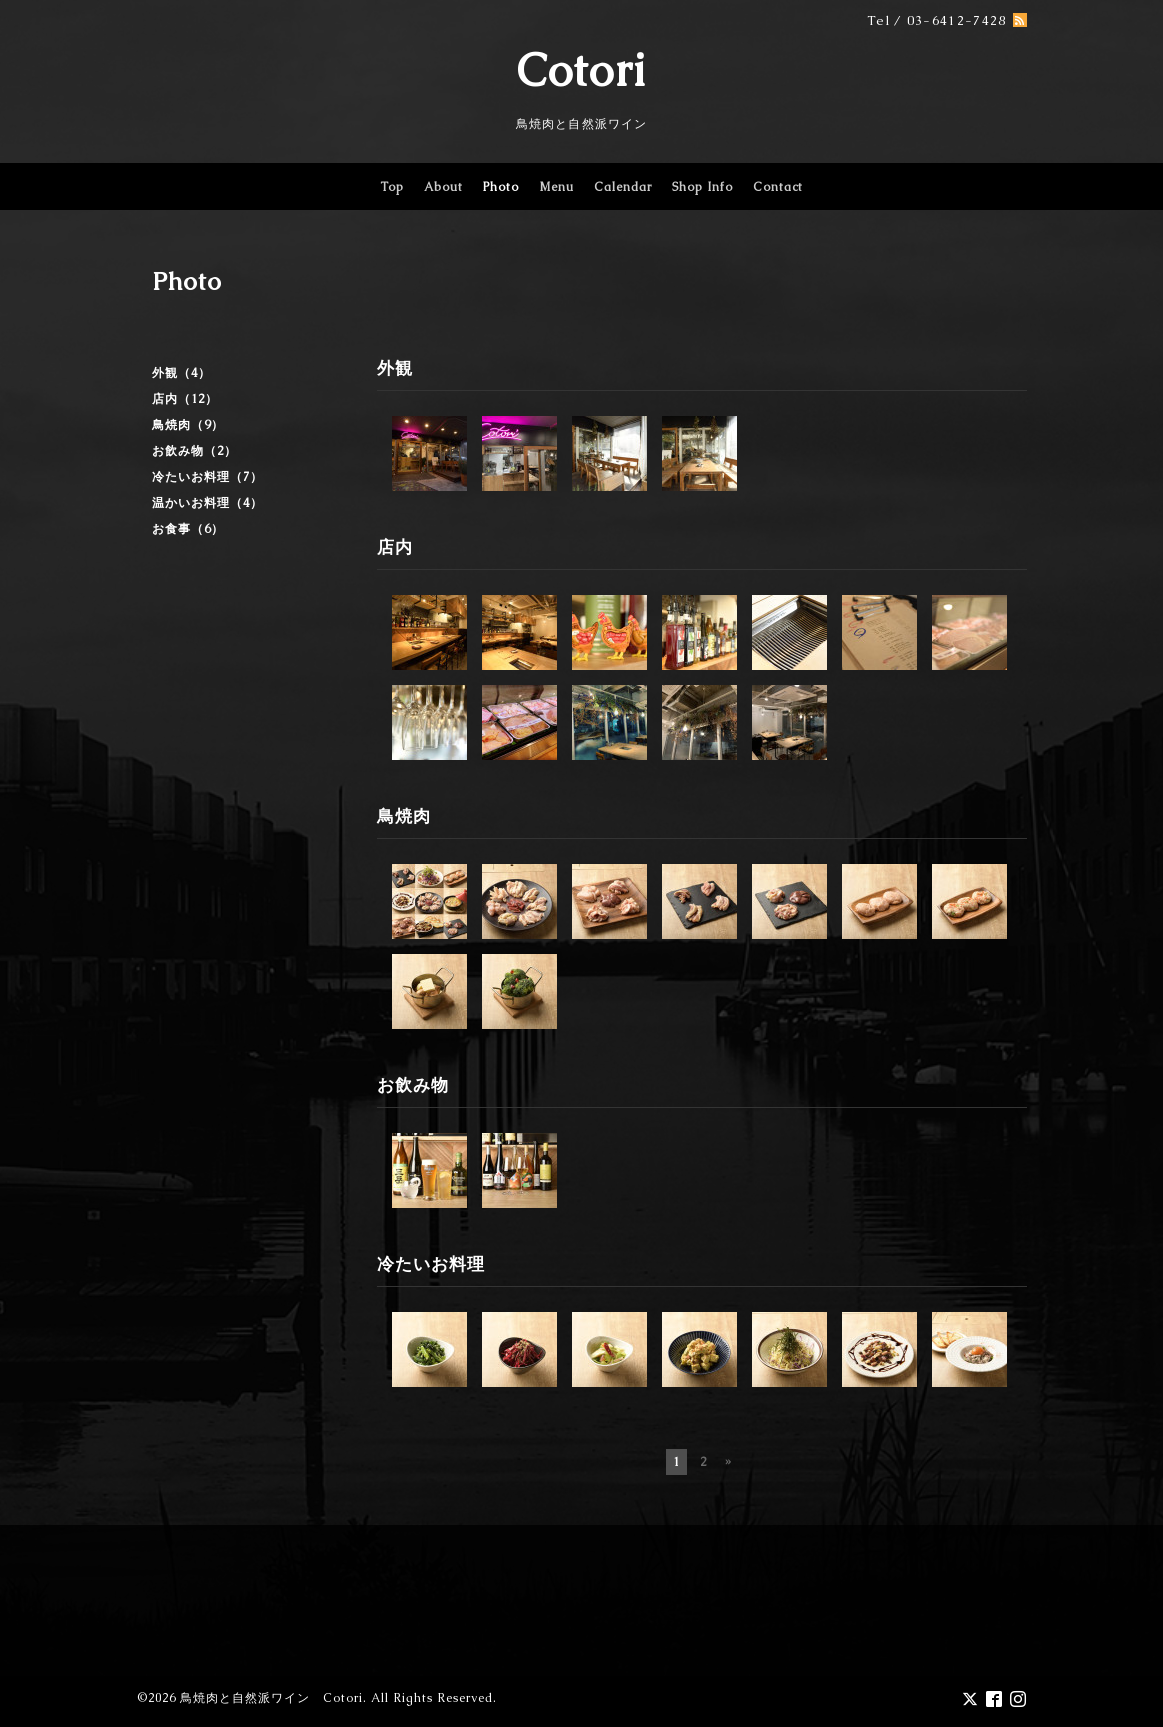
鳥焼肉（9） (188, 425)
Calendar (623, 187)
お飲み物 (413, 1085)
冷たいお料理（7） (207, 477)
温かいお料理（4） (207, 503)
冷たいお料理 (431, 1264)
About (443, 187)
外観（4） (181, 373)
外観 (395, 368)
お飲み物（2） (194, 451)
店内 (395, 547)
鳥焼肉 (404, 816)
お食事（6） (188, 529)
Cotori (581, 70)
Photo (501, 187)
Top (392, 187)
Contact (778, 187)
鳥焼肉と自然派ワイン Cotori (271, 1698)
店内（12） (185, 399)
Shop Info (702, 187)
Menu (556, 187)
